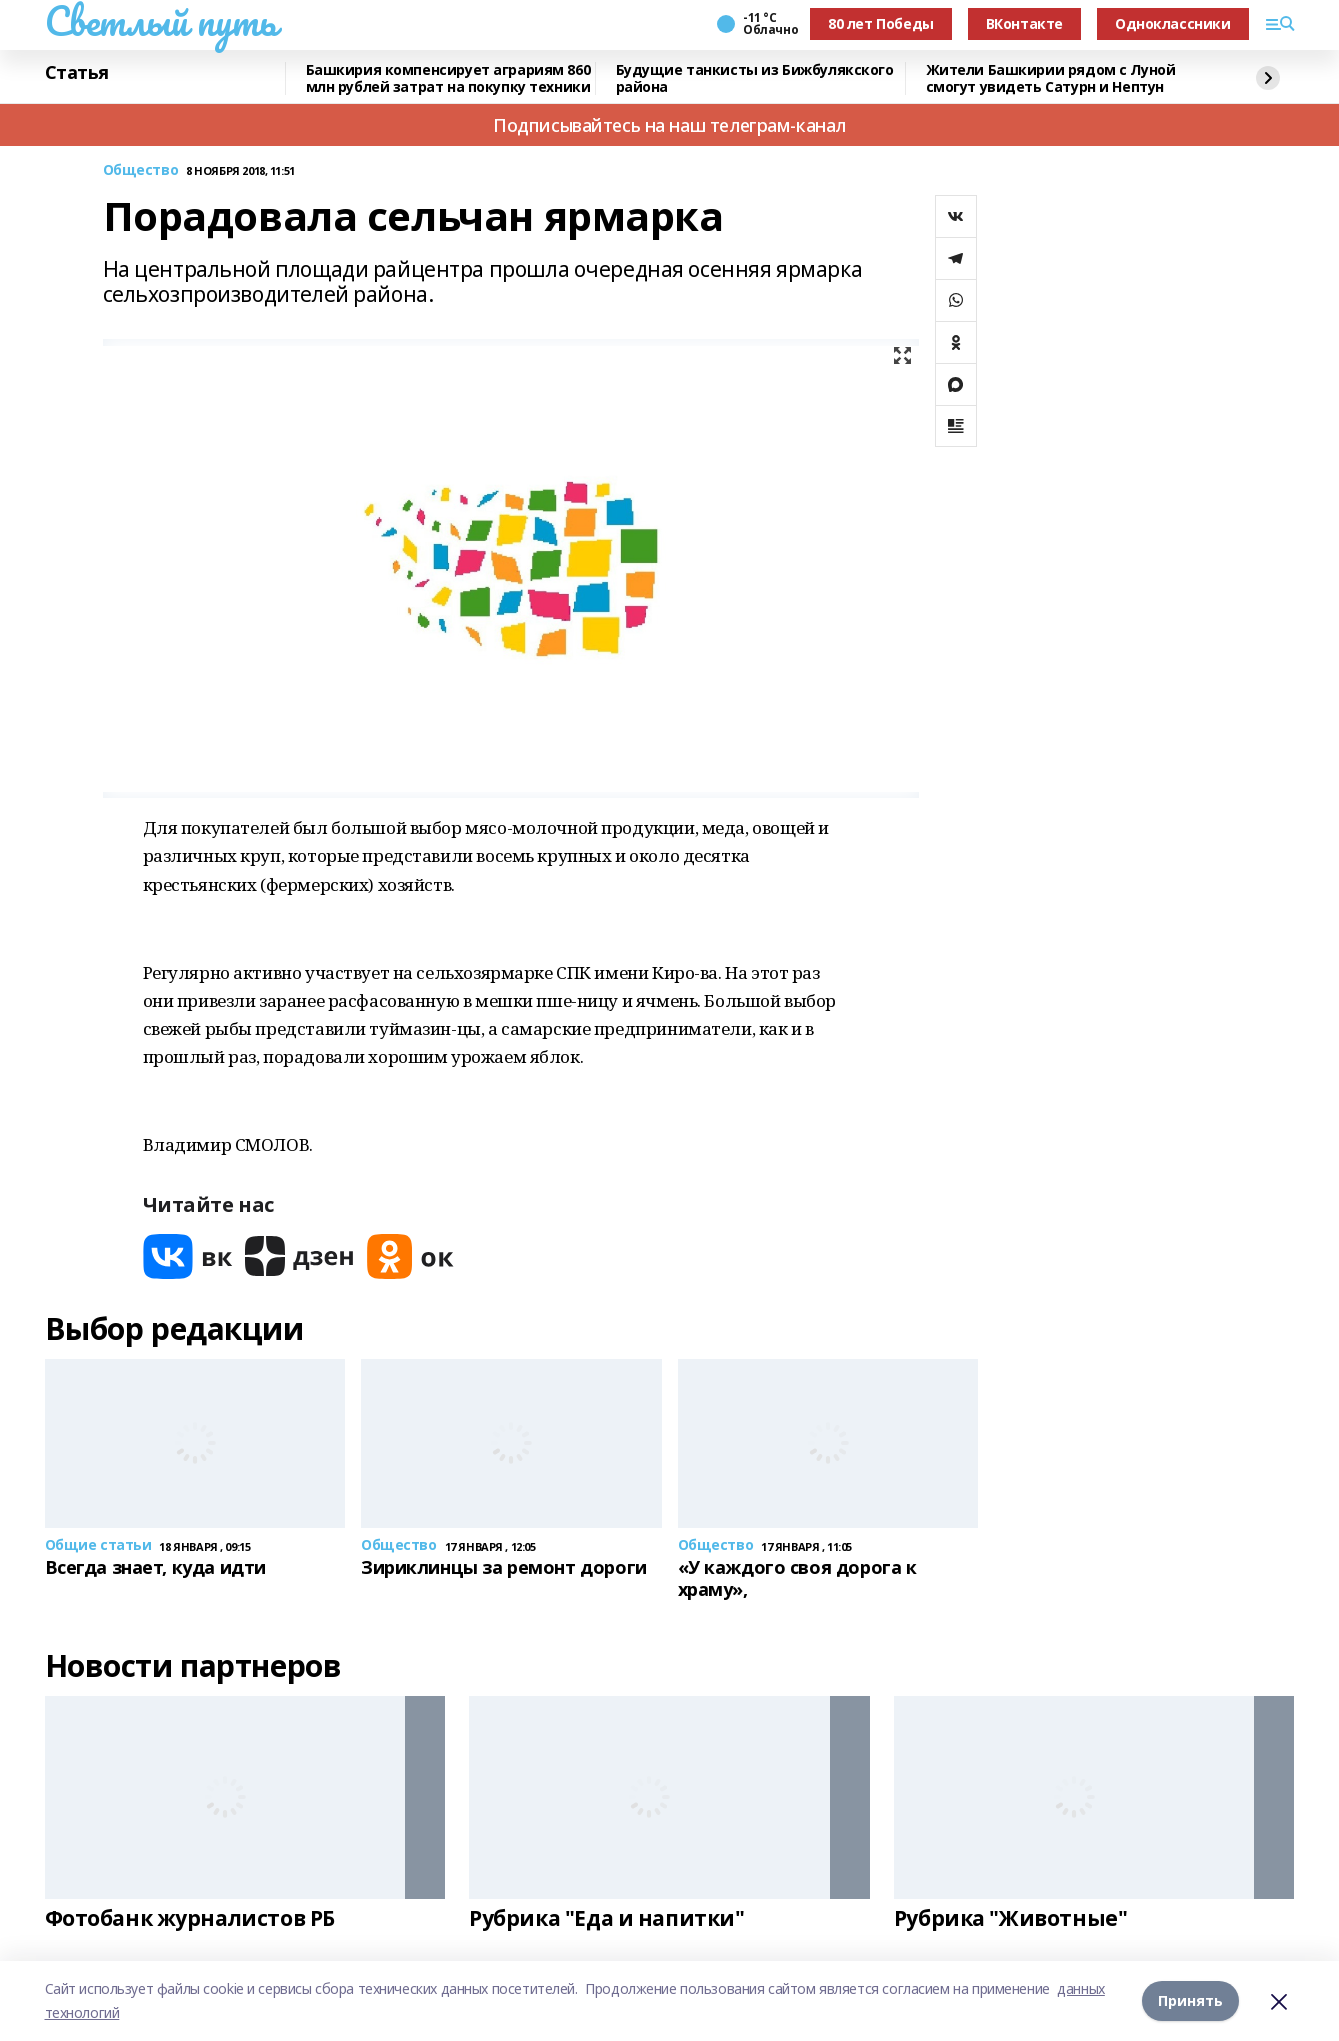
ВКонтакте (1024, 23)
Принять (1190, 2000)
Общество (141, 170)
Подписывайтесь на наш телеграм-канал (669, 125)
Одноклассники (1173, 23)
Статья (77, 73)
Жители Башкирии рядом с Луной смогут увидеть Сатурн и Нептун (1051, 78)
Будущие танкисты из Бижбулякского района (755, 78)
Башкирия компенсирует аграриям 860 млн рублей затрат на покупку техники (448, 78)
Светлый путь (161, 21)
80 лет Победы (881, 23)
